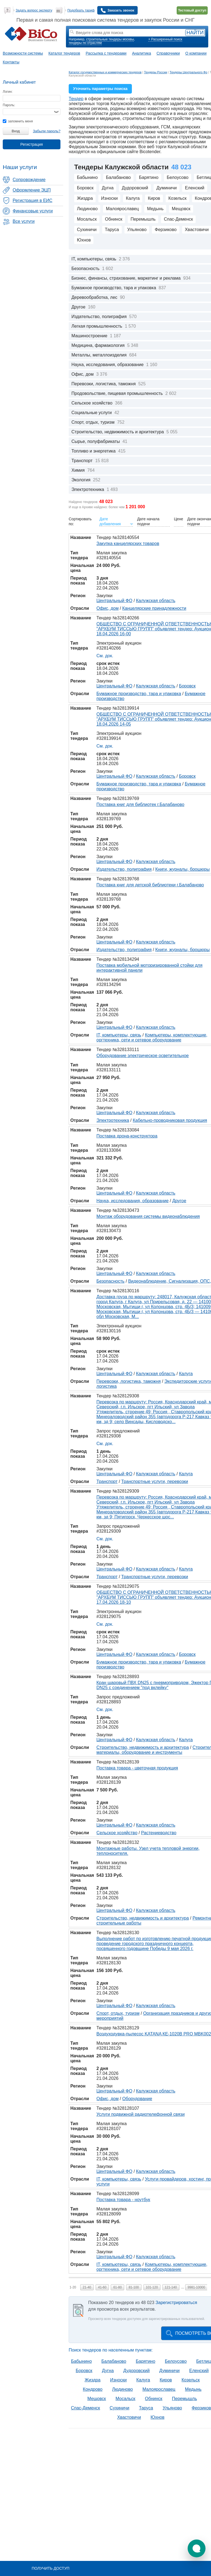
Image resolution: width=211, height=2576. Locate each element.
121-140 (171, 2287)
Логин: (8, 92)
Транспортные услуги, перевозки (154, 1481)
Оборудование (137, 2098)
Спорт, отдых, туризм (118, 2013)
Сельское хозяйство (116, 1832)
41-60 (102, 2287)
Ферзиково (165, 229)
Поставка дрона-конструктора (126, 1136)
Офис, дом (107, 608)
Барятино (149, 177)
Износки (109, 198)
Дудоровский (135, 188)
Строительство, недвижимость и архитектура (142, 1747)
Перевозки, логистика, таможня (128, 1381)
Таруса (112, 229)
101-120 (152, 2287)
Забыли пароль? (46, 131)
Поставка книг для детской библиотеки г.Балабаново (150, 885)
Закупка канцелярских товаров (127, 543)
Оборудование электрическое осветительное (142, 1055)
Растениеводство (158, 1832)
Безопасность (110, 1281)
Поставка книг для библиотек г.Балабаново (140, 804)
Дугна (108, 188)
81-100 (134, 2287)
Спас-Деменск (178, 219)
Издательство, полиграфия (124, 869)
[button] (197, 2548)
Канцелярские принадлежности (154, 608)
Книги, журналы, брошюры (182, 869)
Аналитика (141, 53)
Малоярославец (122, 208)
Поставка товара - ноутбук (123, 2199)
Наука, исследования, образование (132, 1200)
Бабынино (87, 177)
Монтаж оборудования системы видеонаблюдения (148, 1216)
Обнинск (113, 219)
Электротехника (112, 1120)
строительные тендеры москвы (110, 39)
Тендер (76, 98)
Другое (179, 1200)
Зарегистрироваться (176, 2302)
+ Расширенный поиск (165, 39)
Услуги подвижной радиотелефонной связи (140, 2114)
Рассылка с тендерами (106, 53)
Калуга (133, 198)
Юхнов (84, 240)
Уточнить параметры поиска (100, 88)
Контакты (11, 62)
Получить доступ (50, 2568)
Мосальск (87, 219)
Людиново (87, 208)
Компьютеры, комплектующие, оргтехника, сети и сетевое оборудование (151, 1037)
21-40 (87, 2287)
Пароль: (9, 105)
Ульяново (136, 229)
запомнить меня (18, 121)
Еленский (194, 188)
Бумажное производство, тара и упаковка (138, 693)
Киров (154, 198)
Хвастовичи (129, 2417)
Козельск (177, 198)
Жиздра (85, 198)
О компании (196, 53)
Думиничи (166, 188)
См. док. (104, 655)
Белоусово (177, 177)
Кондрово (92, 2389)
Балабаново (118, 177)
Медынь (155, 208)
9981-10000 (196, 2287)
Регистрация (31, 144)
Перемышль (143, 219)
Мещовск (181, 208)
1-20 (73, 2287)
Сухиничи (87, 229)
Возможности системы (23, 53)
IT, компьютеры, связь (118, 1035)
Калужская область (155, 600)
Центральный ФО (114, 600)
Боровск (85, 188)
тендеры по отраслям (85, 43)
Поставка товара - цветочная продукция (137, 1768)
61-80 (117, 2287)
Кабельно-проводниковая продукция (170, 1120)
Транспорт (107, 1481)
